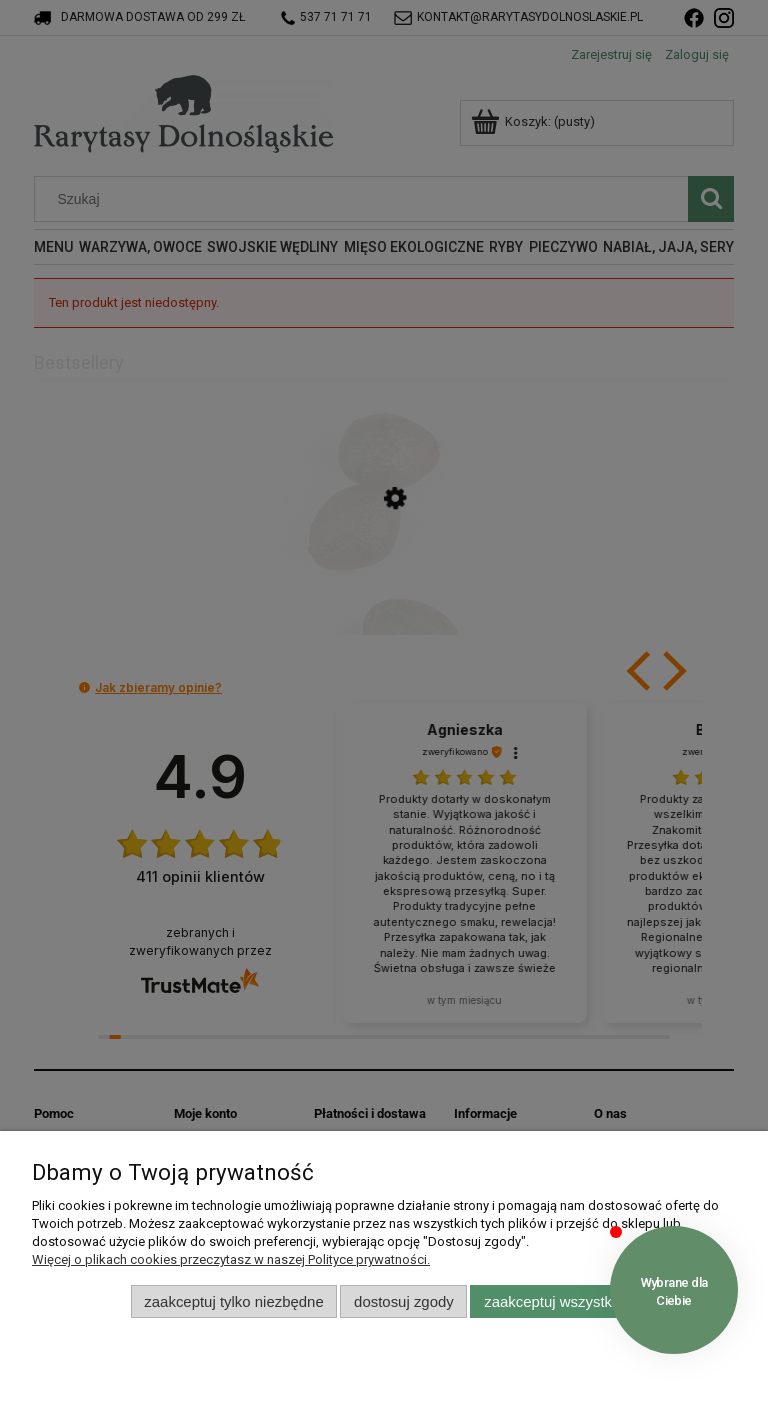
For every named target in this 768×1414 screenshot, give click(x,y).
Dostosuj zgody (404, 1301)
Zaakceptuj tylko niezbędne (233, 1301)
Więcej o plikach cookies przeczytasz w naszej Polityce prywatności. (231, 1259)
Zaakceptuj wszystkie (553, 1301)
